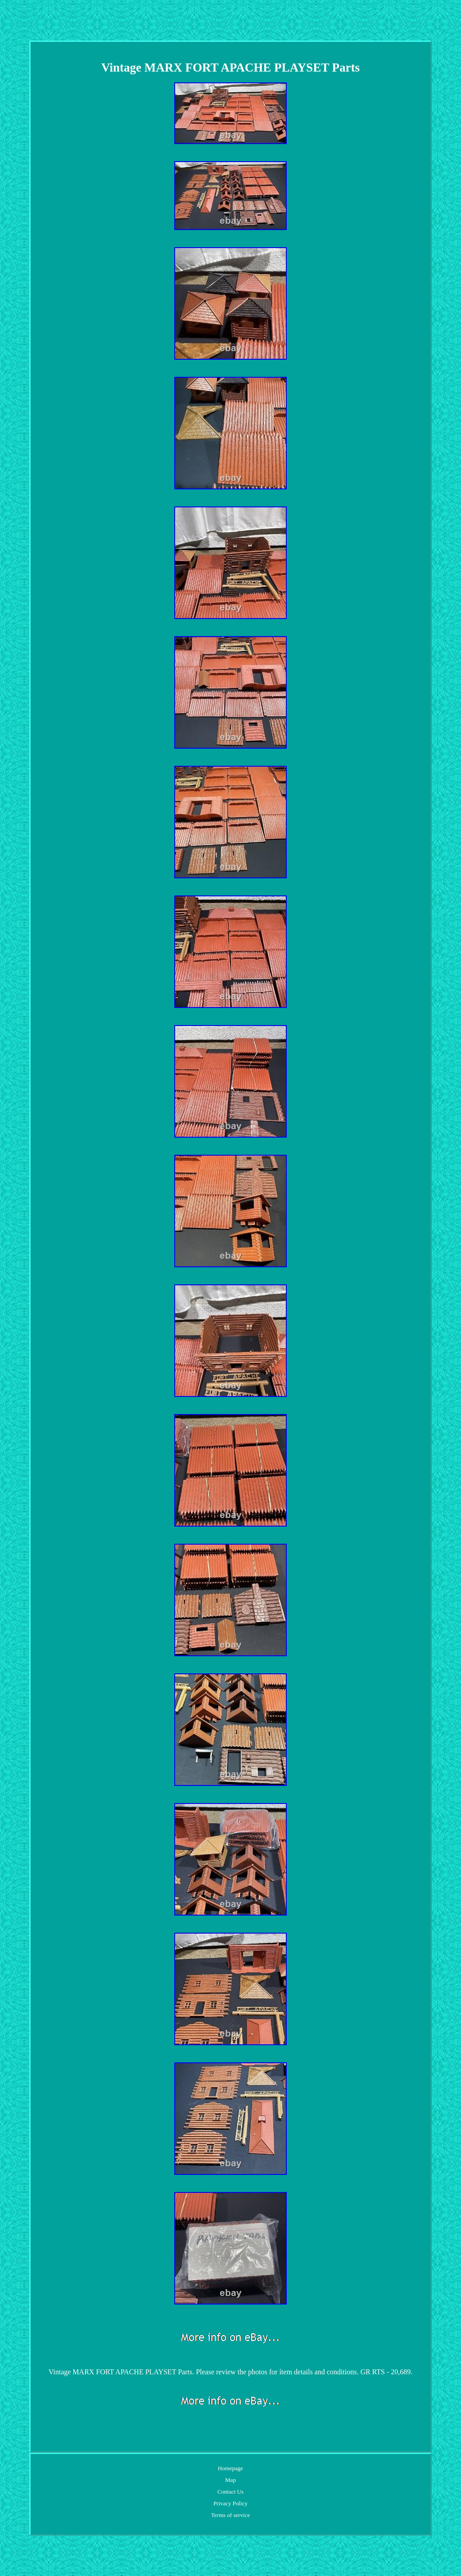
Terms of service (230, 2515)
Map (230, 2480)
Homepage (230, 2468)
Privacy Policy (230, 2503)
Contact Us (230, 2491)
